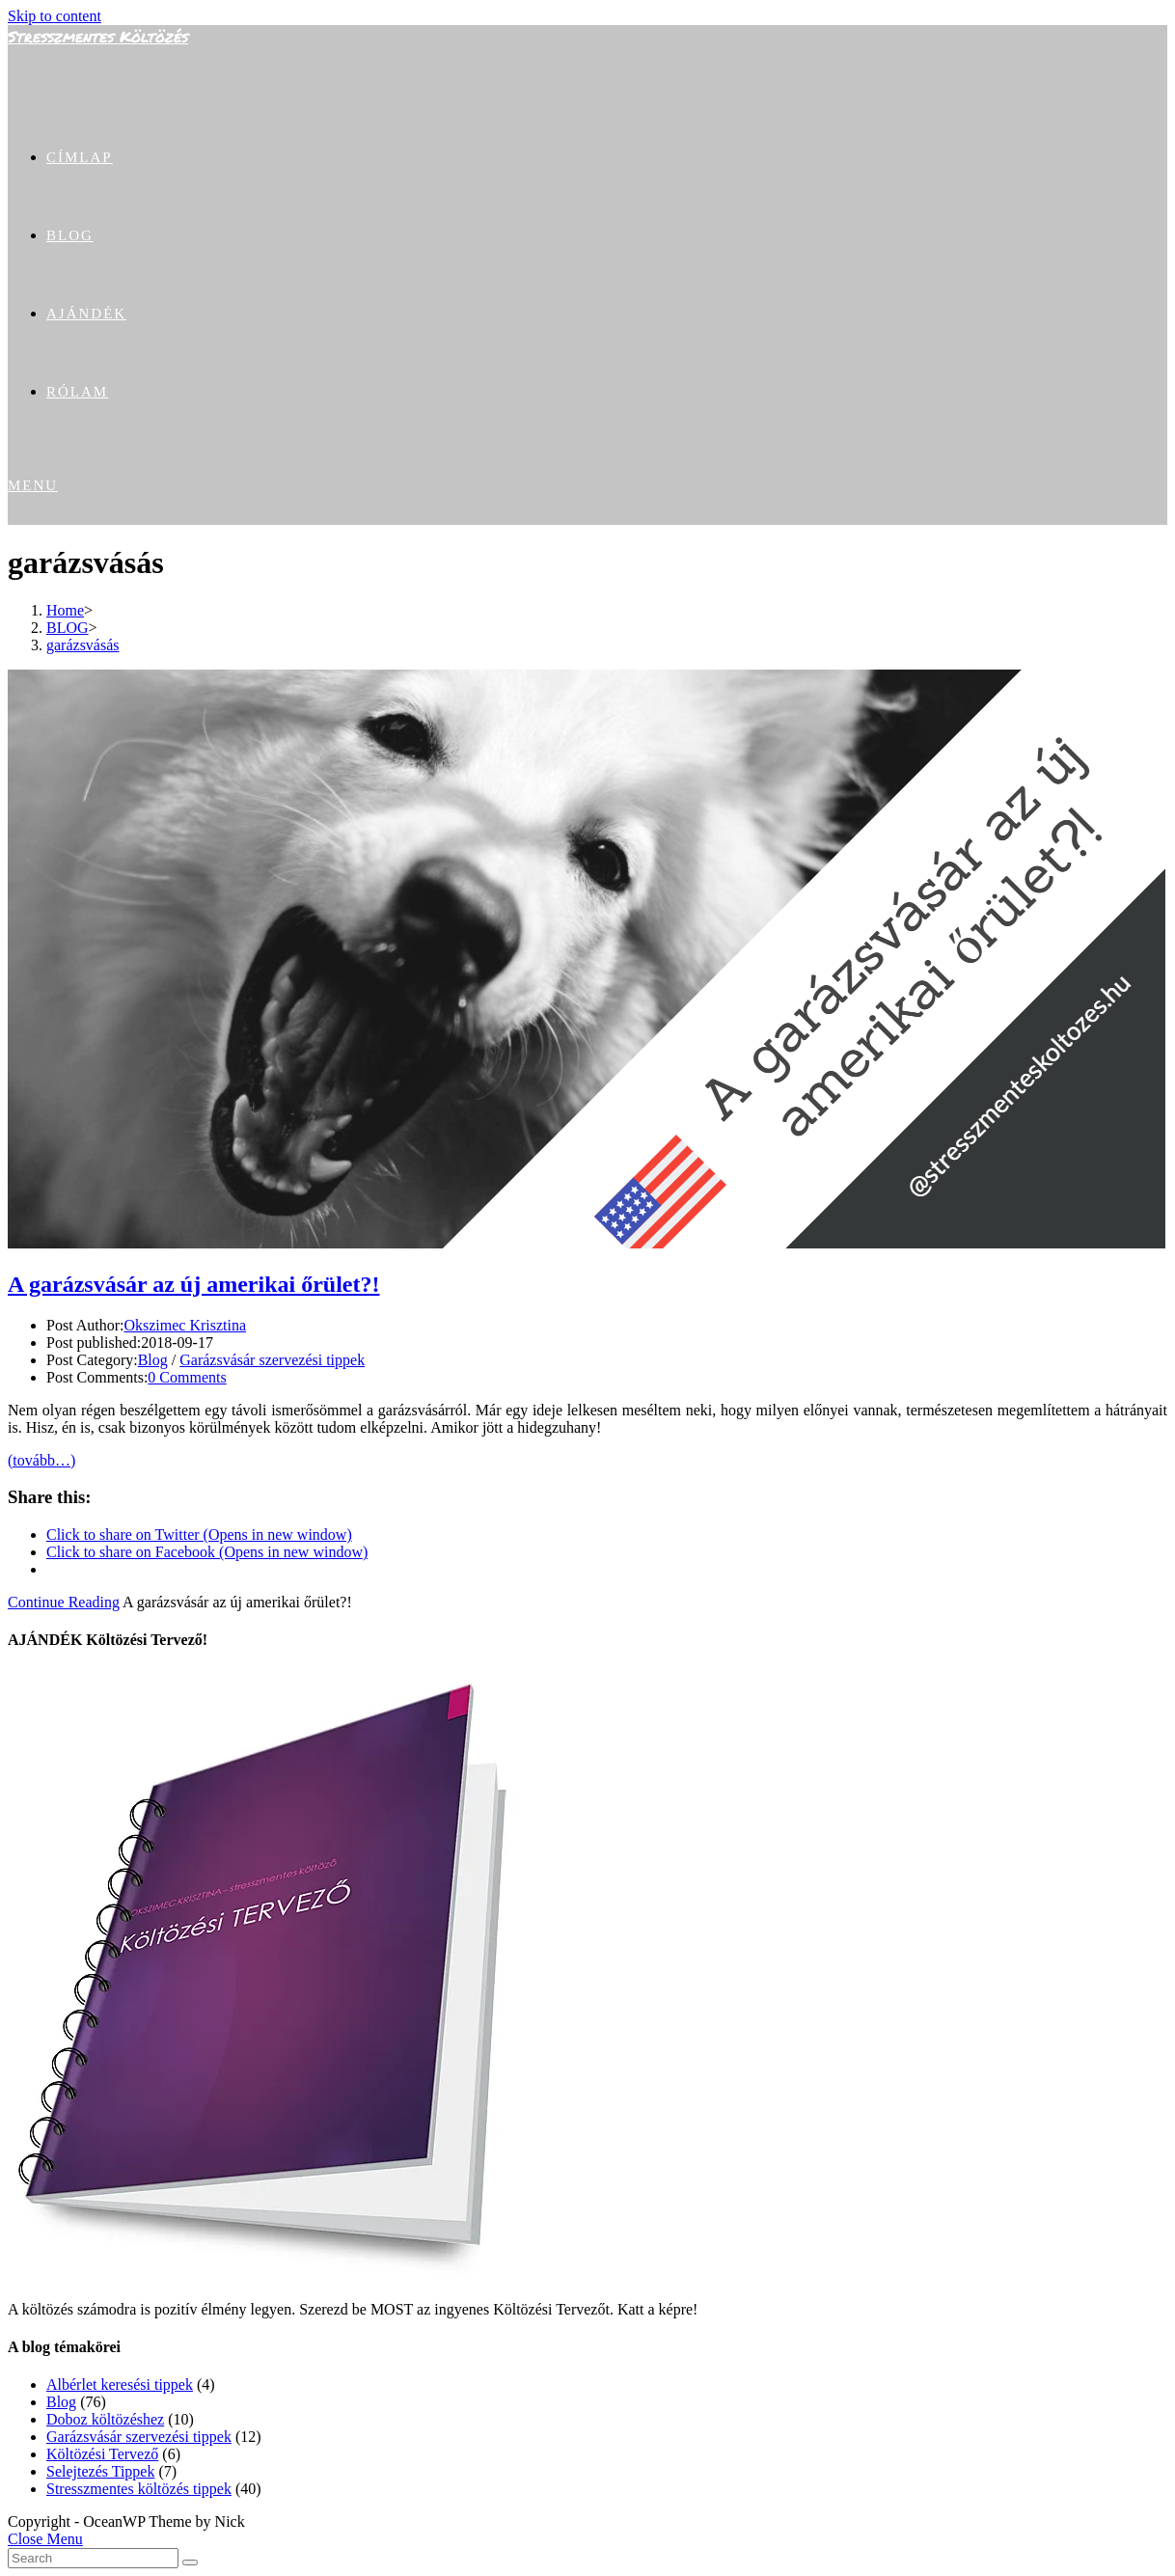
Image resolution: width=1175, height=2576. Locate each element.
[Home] (65, 610)
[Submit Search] (190, 2562)
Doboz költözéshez (105, 2419)
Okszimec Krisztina (184, 1325)
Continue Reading (64, 1602)
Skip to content (54, 16)
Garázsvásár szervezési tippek (272, 1360)
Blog (153, 1360)
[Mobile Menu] (33, 485)
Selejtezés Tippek (100, 2471)
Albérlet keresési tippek (119, 2384)
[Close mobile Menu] (45, 2539)
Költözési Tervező (102, 2454)
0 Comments (187, 1377)
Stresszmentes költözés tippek (139, 2488)
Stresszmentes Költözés (98, 36)
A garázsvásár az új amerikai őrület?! (194, 1284)
